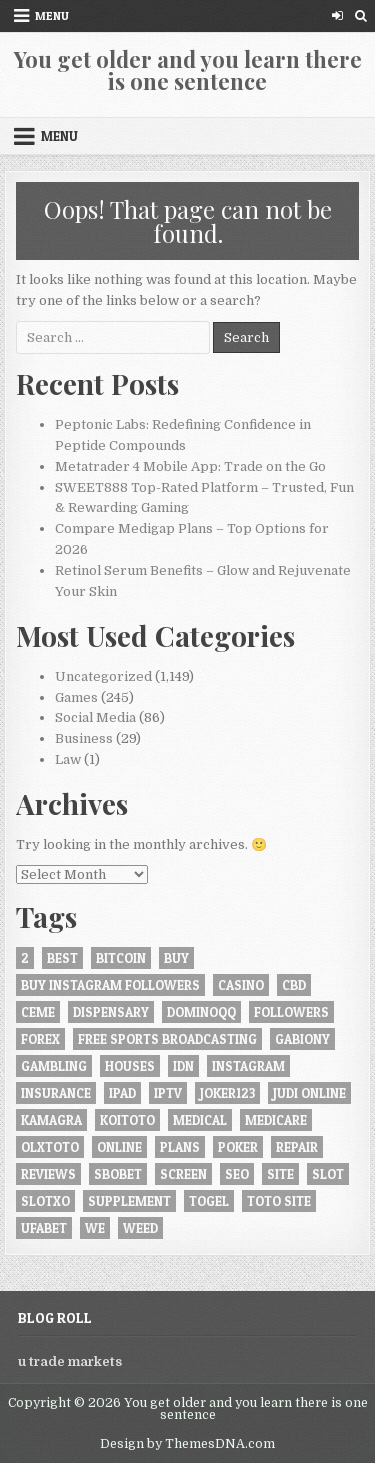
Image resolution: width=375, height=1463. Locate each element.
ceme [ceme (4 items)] (38, 1012)
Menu (52, 15)
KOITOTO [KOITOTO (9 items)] (127, 1120)
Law (68, 759)
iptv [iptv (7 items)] (168, 1093)
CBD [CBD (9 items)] (294, 985)
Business (84, 738)
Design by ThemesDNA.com (187, 1444)
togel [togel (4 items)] (209, 1201)
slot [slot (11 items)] (328, 1174)
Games (76, 697)
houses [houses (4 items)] (130, 1066)
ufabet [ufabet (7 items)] (44, 1228)
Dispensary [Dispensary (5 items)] (111, 1012)
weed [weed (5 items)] (140, 1228)
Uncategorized (103, 676)
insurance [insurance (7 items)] (56, 1093)
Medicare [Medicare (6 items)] (276, 1120)
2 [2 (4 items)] (25, 958)
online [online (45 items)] (119, 1147)
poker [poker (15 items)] (238, 1147)
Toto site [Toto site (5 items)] (279, 1201)
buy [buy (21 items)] (176, 958)
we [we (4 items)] (95, 1228)
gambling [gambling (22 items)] (54, 1066)
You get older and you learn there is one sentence (188, 70)
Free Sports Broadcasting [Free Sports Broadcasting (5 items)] (167, 1039)
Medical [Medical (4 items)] (200, 1120)
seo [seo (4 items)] (237, 1174)
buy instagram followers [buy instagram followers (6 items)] (110, 985)
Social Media (95, 717)
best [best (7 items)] (62, 958)
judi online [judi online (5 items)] (309, 1093)
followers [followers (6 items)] (291, 1012)
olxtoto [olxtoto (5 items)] (50, 1147)
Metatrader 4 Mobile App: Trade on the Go (190, 466)
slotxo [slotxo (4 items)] (45, 1201)
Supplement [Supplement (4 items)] (129, 1201)
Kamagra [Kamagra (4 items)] (51, 1120)
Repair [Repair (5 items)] (297, 1147)
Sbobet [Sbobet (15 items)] (118, 1174)
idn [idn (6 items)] (183, 1066)
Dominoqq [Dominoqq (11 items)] (201, 1012)
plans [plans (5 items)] (180, 1147)
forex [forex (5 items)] (40, 1039)
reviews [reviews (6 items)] (48, 1174)
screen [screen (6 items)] (183, 1174)
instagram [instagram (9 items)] (248, 1066)
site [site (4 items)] (280, 1174)
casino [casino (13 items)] (241, 985)
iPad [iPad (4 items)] (122, 1093)
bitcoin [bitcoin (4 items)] (121, 958)
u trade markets (70, 1361)
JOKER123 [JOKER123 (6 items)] (227, 1093)
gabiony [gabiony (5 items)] (302, 1039)
